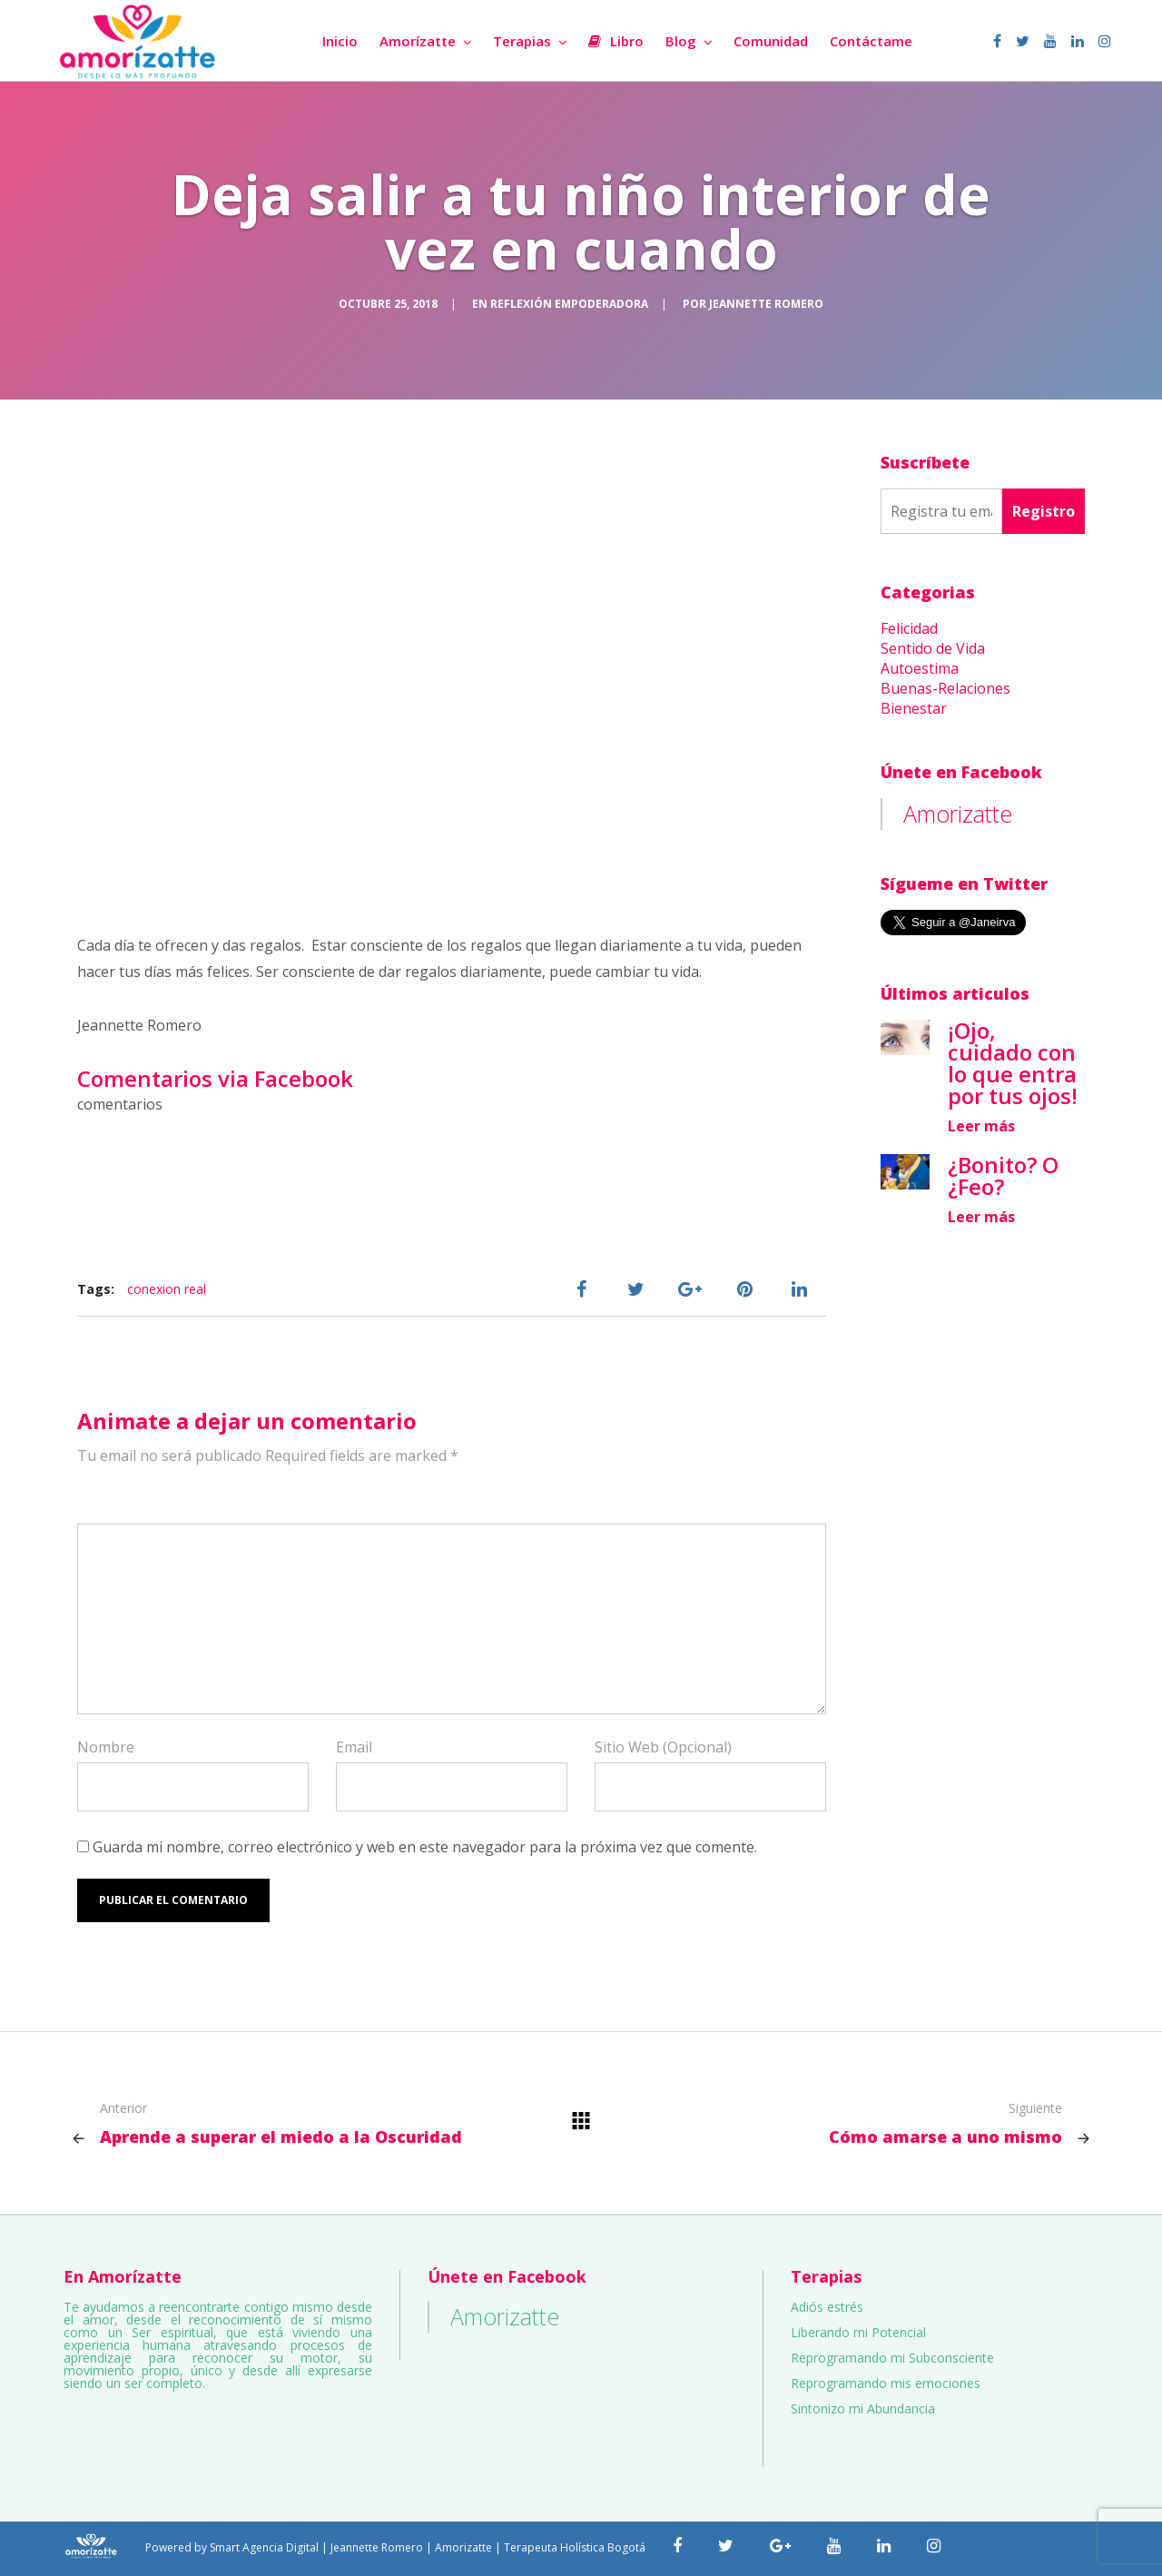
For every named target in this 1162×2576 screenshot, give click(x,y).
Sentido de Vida (933, 648)
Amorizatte (957, 813)
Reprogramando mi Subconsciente (892, 2357)
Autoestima (920, 668)
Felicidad (909, 628)
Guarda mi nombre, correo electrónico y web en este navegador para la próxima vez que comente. (425, 1847)
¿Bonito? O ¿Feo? (1003, 1175)
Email (354, 1747)
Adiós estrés (827, 2306)
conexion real (166, 1289)
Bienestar (914, 708)
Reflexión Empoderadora (569, 303)
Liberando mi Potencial (858, 2332)
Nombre (105, 1747)
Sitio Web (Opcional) (663, 1747)
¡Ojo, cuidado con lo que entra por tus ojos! (1013, 1062)
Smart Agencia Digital (264, 2547)
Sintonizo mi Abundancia (863, 2408)
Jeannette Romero (766, 303)
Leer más (981, 1126)
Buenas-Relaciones (945, 688)
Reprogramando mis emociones (885, 2383)
